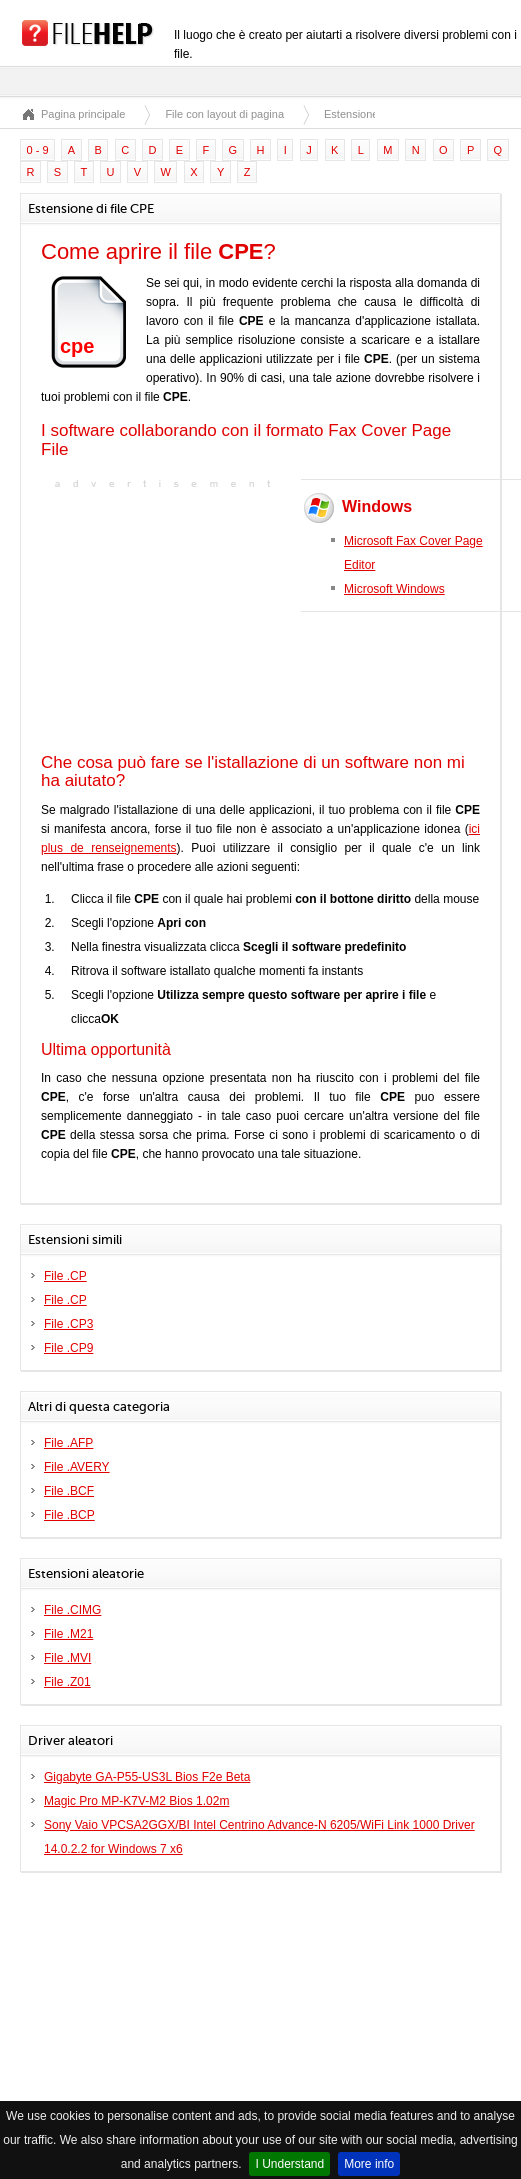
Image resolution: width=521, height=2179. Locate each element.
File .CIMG (72, 1610)
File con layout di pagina (224, 114)
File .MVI (67, 1658)
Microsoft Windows (394, 589)
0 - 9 (38, 150)
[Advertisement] (166, 619)
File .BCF (69, 1491)
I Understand (289, 2164)
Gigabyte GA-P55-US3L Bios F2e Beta (147, 1777)
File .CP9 (68, 1348)
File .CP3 (68, 1324)
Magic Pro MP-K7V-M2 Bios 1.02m (136, 1801)
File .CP (65, 1276)
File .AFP (68, 1443)
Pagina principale (83, 114)
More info (369, 2164)
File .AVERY (77, 1467)
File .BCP (69, 1515)
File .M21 (68, 1634)
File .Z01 (67, 1682)
